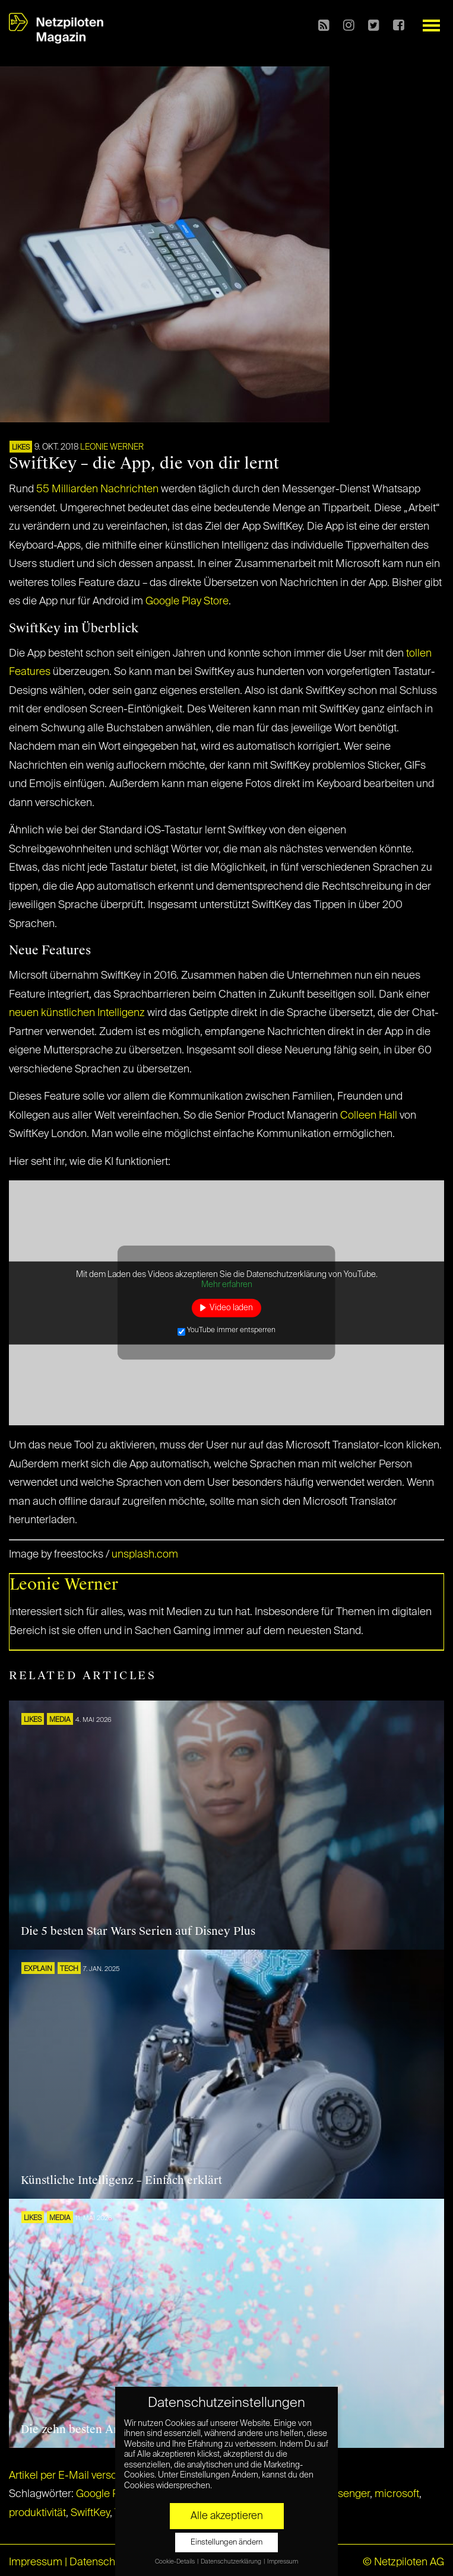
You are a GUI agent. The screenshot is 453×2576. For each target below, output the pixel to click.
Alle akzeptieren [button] (227, 2516)
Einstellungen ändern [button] (226, 2542)
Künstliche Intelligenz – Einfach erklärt (121, 2180)
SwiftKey (90, 2513)
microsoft (397, 2494)
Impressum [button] (282, 2562)
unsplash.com (145, 1554)
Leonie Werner (112, 447)
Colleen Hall (368, 1115)
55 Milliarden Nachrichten (97, 489)
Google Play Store (187, 601)
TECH (69, 1969)
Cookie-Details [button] (175, 2562)
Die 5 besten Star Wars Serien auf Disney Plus (138, 1931)
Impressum (35, 2562)
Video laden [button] (231, 1307)
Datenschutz (99, 2562)
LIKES (21, 447)
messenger (343, 2494)
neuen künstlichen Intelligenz (77, 1013)
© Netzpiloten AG (403, 2562)
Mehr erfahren (226, 1285)
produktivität (37, 2513)
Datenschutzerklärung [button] (231, 2562)
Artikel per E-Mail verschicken (78, 2475)
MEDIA (60, 1720)
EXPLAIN (38, 1969)
